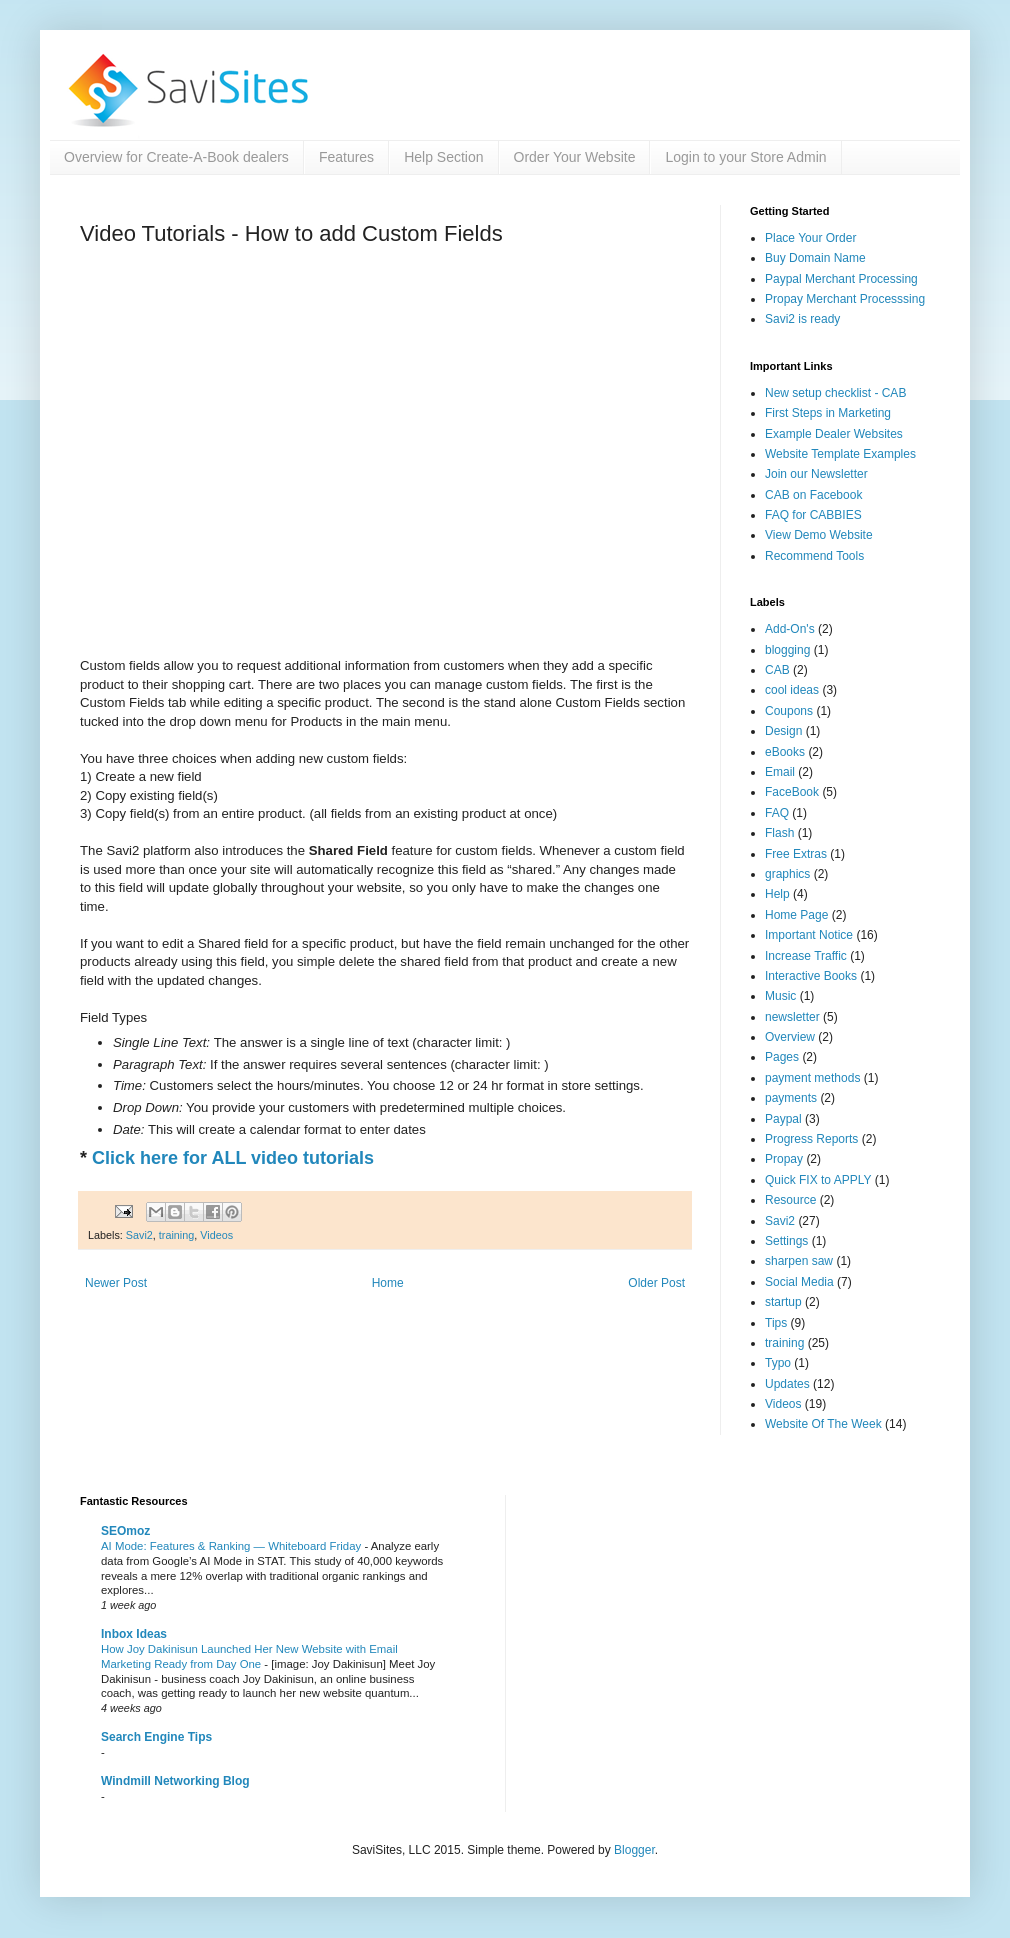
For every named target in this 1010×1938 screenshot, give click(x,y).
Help (777, 894)
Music (780, 996)
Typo (778, 1363)
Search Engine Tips (156, 1737)
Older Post (656, 1283)
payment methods (812, 1078)
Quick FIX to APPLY (818, 1180)
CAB (777, 670)
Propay (784, 1159)
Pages (782, 1057)
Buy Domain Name (815, 258)
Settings (786, 1241)
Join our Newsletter (816, 474)
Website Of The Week (823, 1424)
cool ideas (792, 690)
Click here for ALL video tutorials (233, 1158)
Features (346, 157)
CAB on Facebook (813, 495)
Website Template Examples (840, 454)
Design (783, 731)
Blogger (634, 1850)
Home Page (796, 915)
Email (780, 772)
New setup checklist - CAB (835, 393)
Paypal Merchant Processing (841, 279)
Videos (216, 1235)
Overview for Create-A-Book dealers (176, 157)
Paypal (783, 1119)
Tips (776, 1323)
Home (388, 1283)
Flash (779, 833)
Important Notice (809, 935)
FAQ (777, 813)
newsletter (792, 1017)
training (176, 1235)
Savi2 (139, 1235)
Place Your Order (810, 238)
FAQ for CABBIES (813, 515)
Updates (787, 1384)
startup (783, 1302)
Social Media (799, 1282)
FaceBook (792, 792)
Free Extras (796, 854)
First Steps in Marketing (828, 413)
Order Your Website (575, 157)
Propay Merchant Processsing (845, 299)
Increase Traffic (806, 956)
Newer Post (116, 1283)
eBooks (785, 752)
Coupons (789, 711)
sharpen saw (799, 1261)
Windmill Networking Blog (175, 1781)
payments (791, 1098)
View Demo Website (819, 535)
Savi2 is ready (802, 319)
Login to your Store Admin (745, 157)
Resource (790, 1200)
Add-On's (790, 629)
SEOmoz (125, 1531)
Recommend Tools (814, 556)
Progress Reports (811, 1139)
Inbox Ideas (134, 1634)
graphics (787, 874)
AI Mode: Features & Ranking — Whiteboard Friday (232, 1546)
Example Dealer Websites (834, 434)
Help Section (443, 157)
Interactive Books (811, 976)
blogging (787, 650)
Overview (790, 1037)
